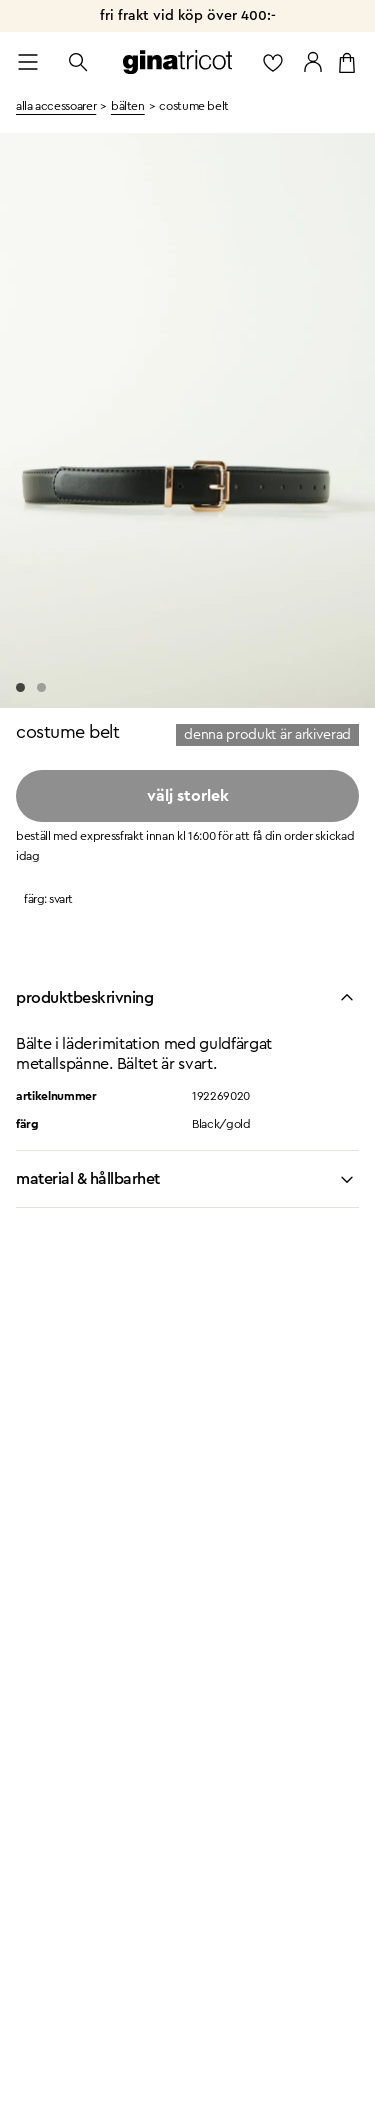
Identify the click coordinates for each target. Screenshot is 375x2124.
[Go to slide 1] (20, 687)
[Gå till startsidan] (178, 62)
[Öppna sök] (78, 62)
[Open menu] (28, 62)
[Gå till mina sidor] (313, 62)
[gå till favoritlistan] (273, 62)
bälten (128, 106)
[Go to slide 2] (41, 687)
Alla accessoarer (56, 106)
